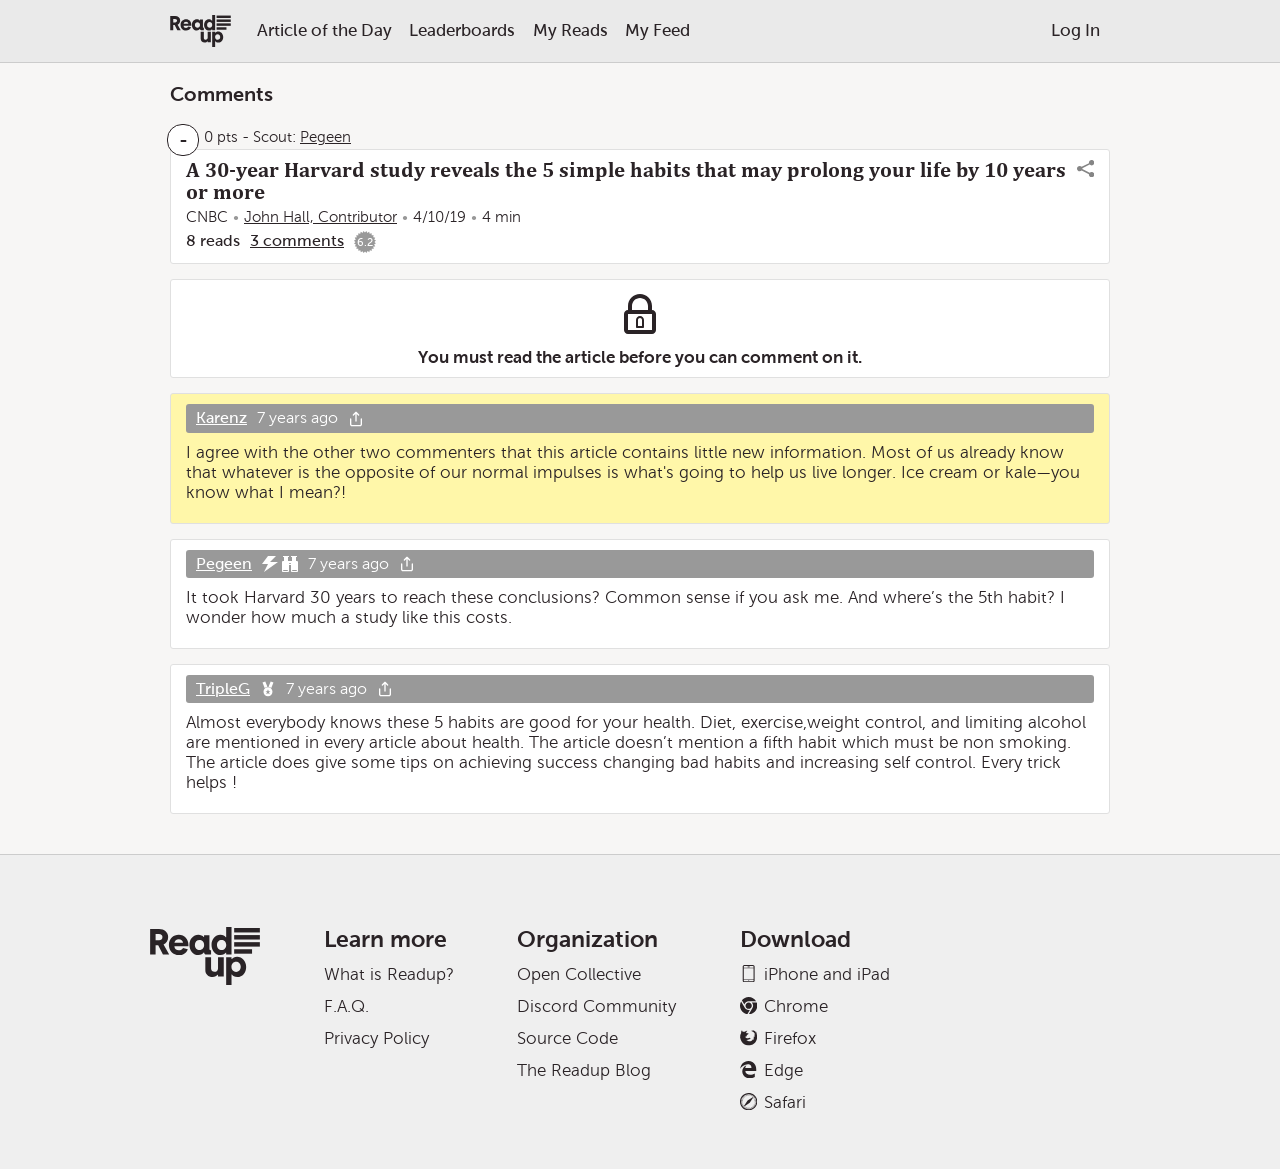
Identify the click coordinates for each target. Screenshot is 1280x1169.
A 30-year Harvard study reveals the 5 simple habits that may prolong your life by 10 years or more (626, 181)
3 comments (297, 240)
